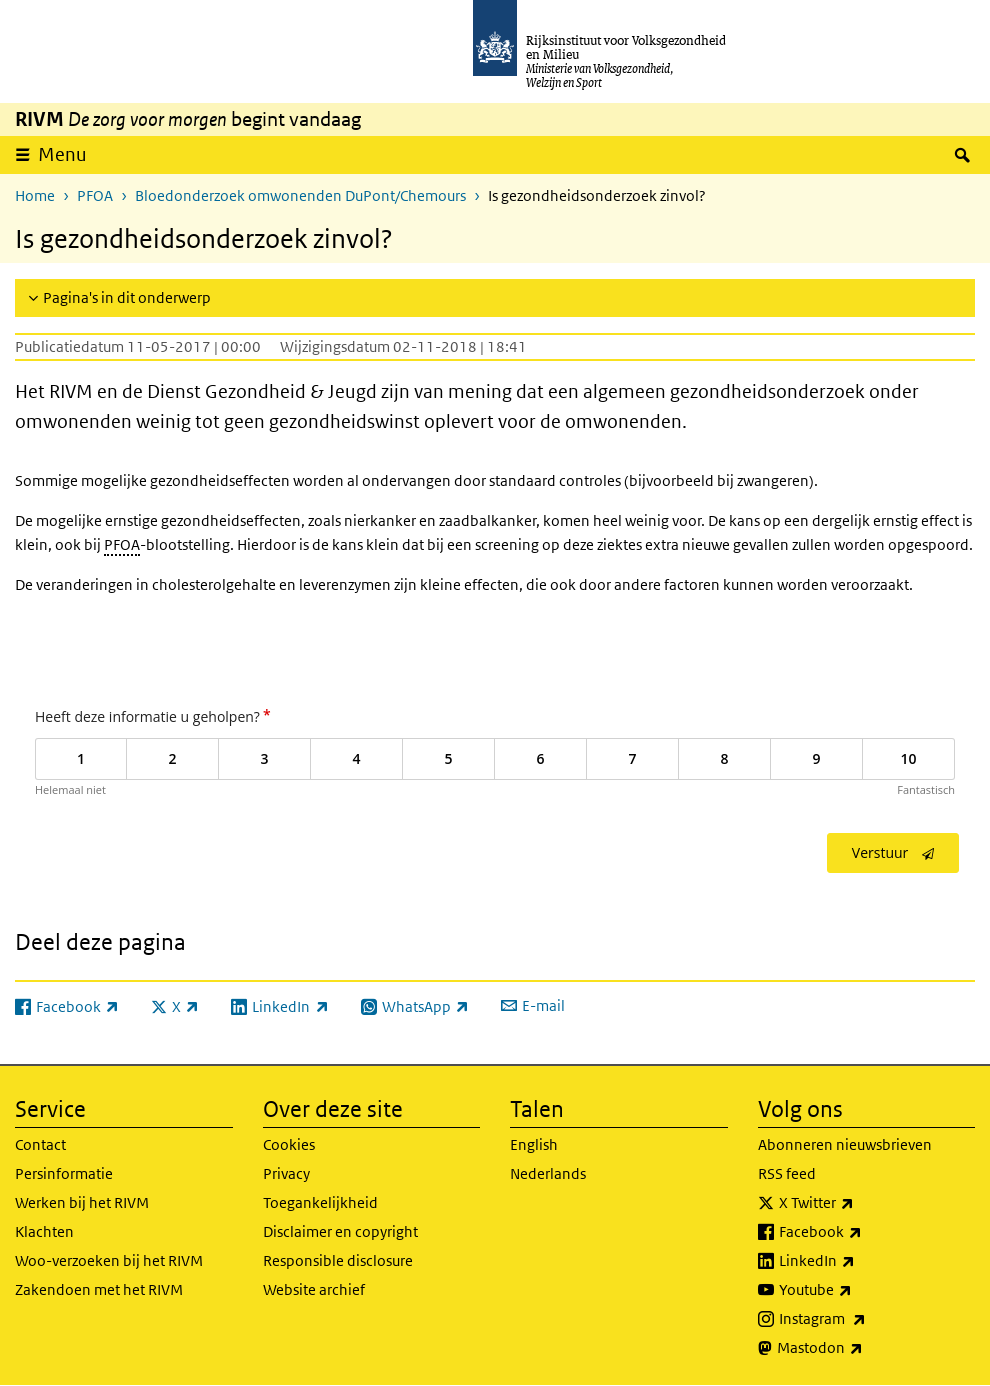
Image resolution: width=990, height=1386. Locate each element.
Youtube (859, 1290)
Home (35, 195)
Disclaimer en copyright (340, 1231)
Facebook (864, 1232)
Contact (40, 1144)
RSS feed (787, 1173)
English (534, 1144)
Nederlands (548, 1173)
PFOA (95, 195)
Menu (62, 154)
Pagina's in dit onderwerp (127, 297)
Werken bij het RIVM (82, 1202)
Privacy (286, 1173)
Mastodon (864, 1348)
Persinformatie (64, 1173)
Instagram (866, 1319)
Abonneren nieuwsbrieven (845, 1144)
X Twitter (860, 1203)
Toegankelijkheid (320, 1202)
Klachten (44, 1231)
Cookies (289, 1144)
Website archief (314, 1289)
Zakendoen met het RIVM (99, 1289)
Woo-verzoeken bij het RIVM (109, 1260)
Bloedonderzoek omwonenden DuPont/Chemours (300, 195)
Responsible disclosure (338, 1260)
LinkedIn (861, 1261)
